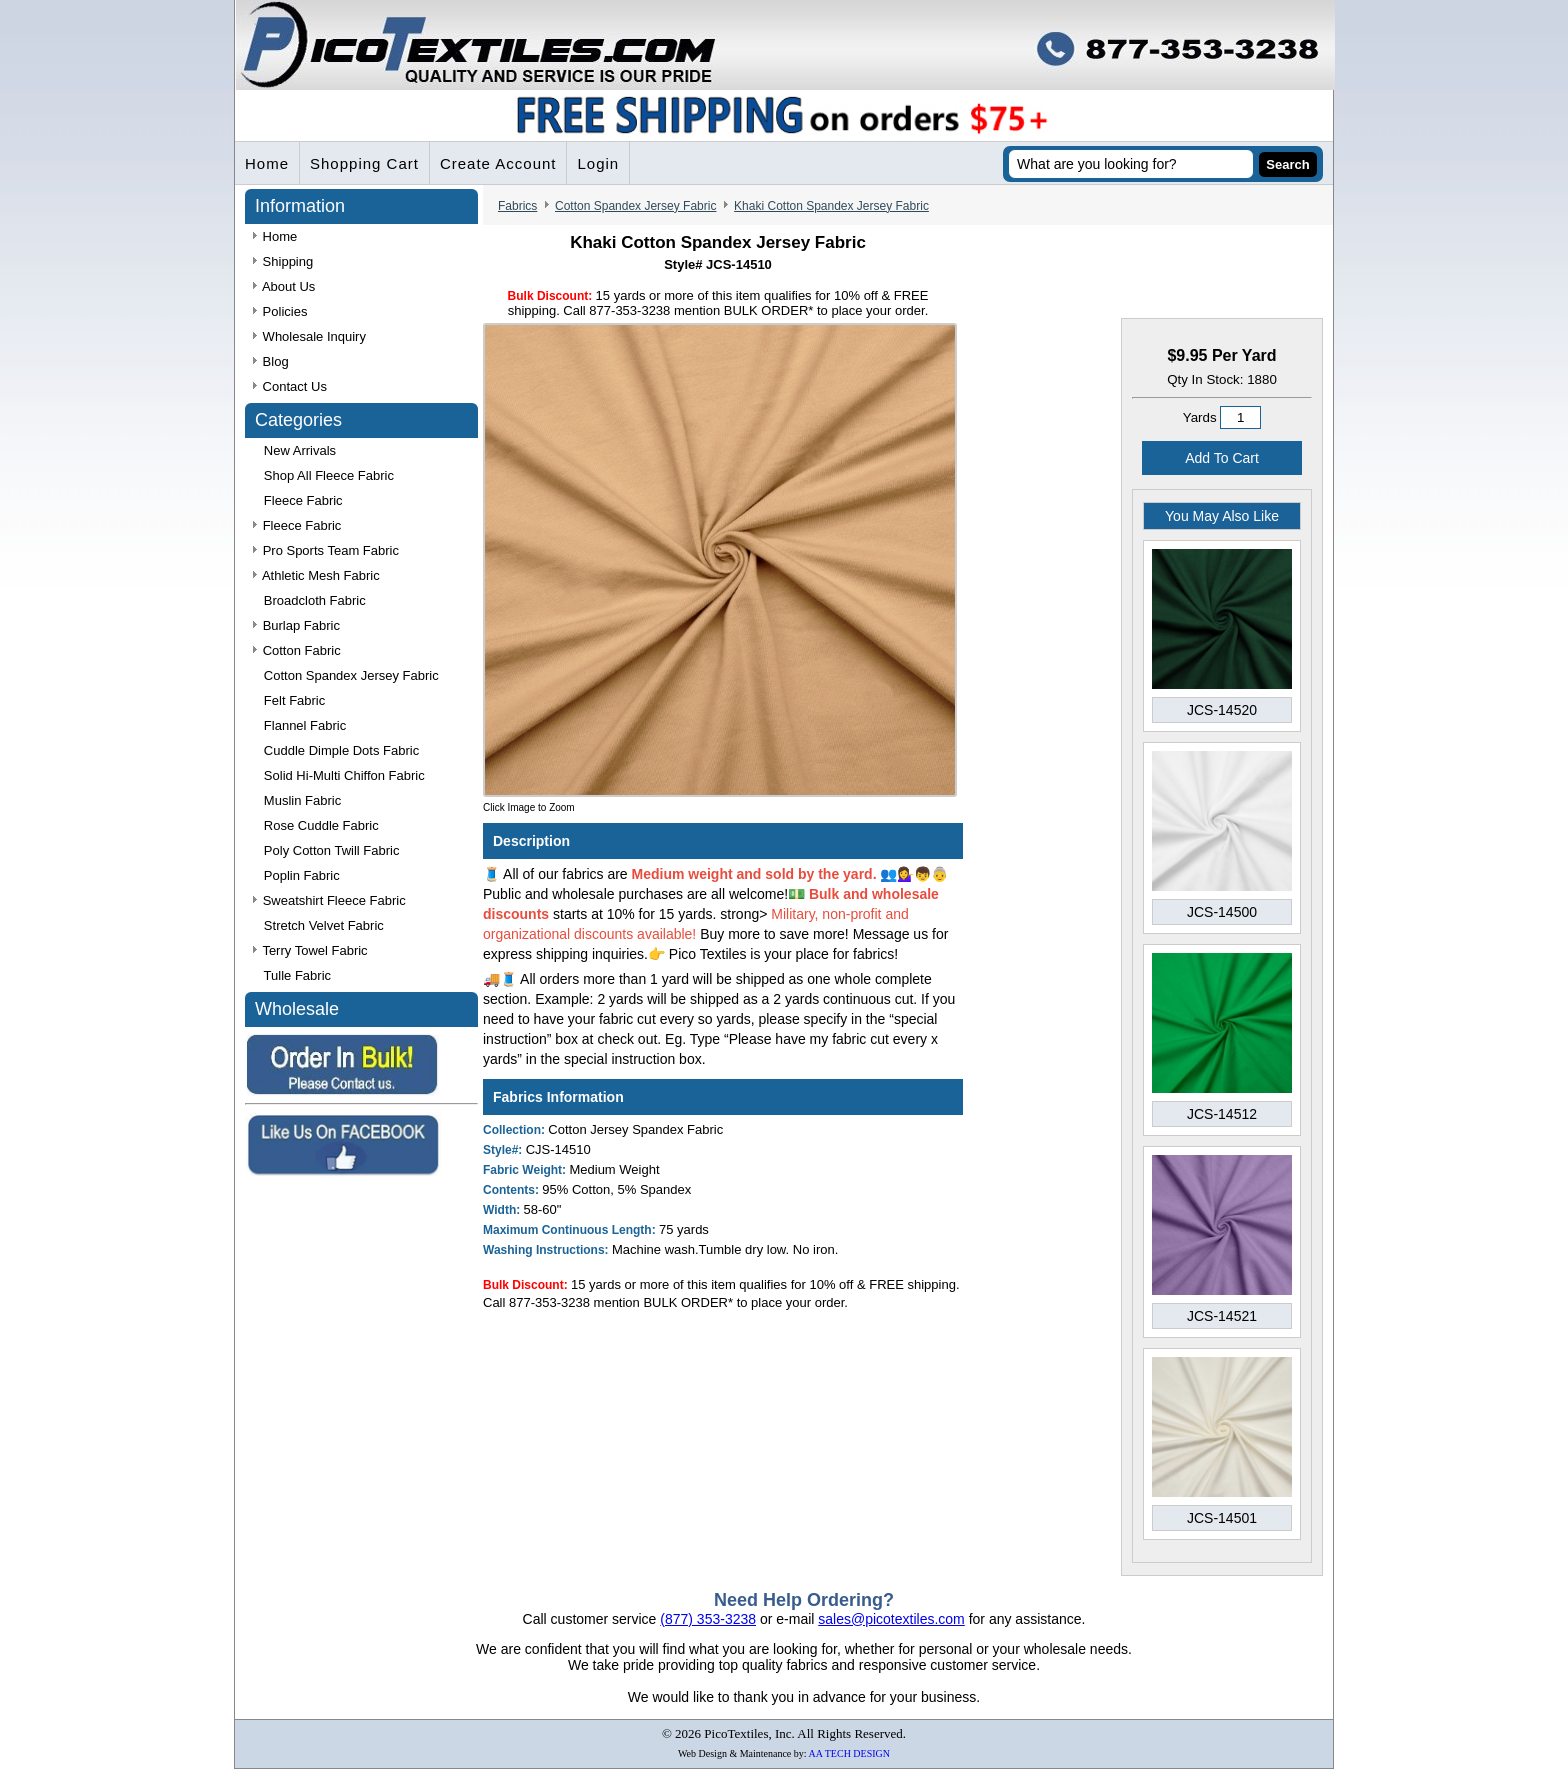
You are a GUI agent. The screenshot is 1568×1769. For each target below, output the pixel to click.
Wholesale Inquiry (309, 336)
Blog (271, 361)
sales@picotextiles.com (891, 1619)
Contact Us (290, 386)
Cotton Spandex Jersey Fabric (635, 206)
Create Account (498, 163)
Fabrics (517, 206)
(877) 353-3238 (708, 1619)
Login (598, 163)
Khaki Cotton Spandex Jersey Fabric (831, 206)
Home (267, 163)
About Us (284, 286)
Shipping (283, 261)
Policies (280, 311)
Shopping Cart (364, 163)
